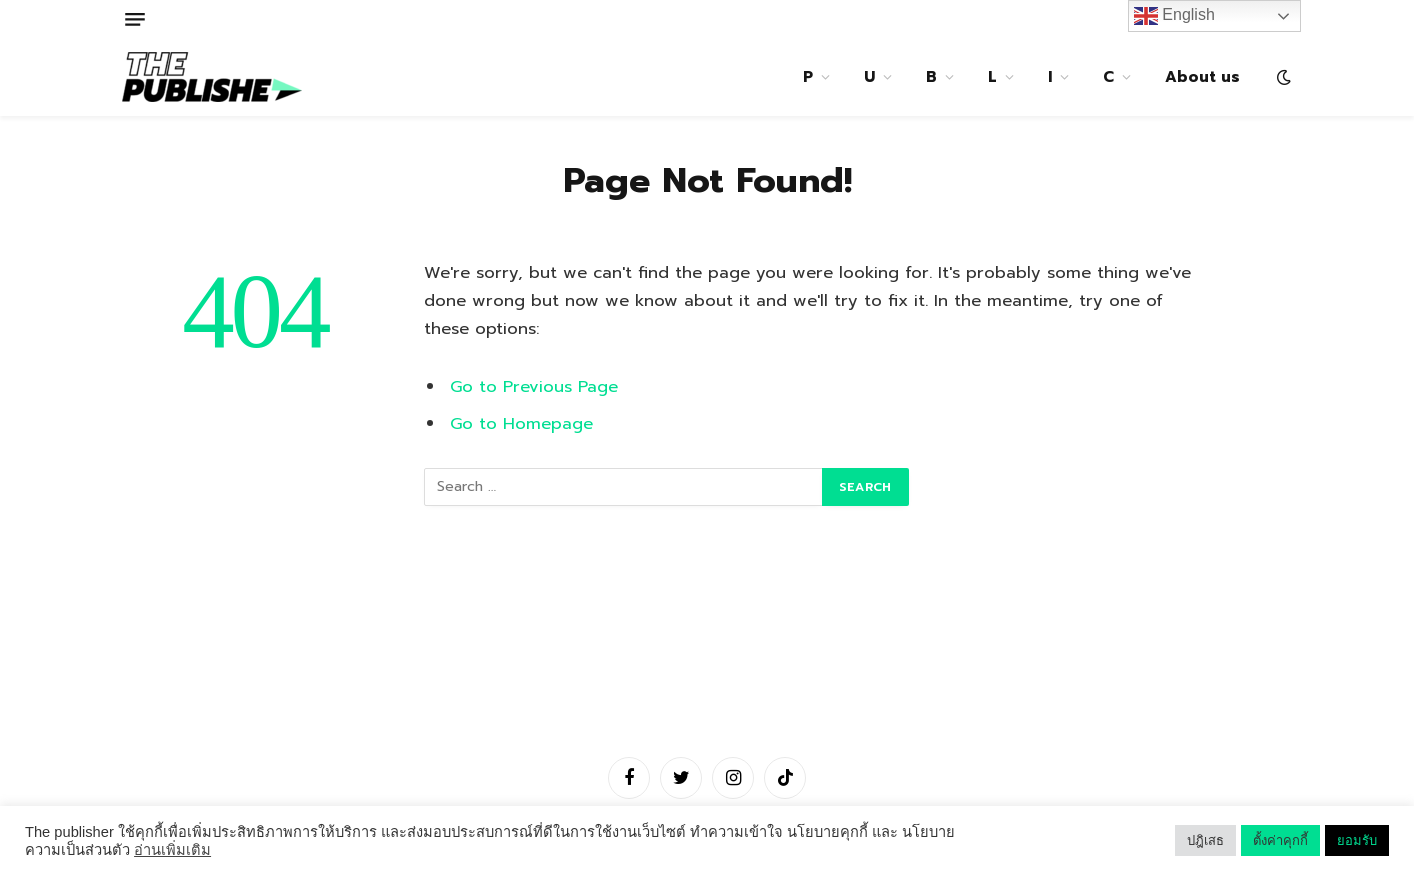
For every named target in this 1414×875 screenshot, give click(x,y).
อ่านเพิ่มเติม (172, 850)
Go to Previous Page (534, 386)
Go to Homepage (521, 423)
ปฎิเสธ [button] (1205, 840)
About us (1202, 77)
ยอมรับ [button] (1357, 840)
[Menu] (135, 19)
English (1174, 16)
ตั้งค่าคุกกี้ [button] (1280, 840)
